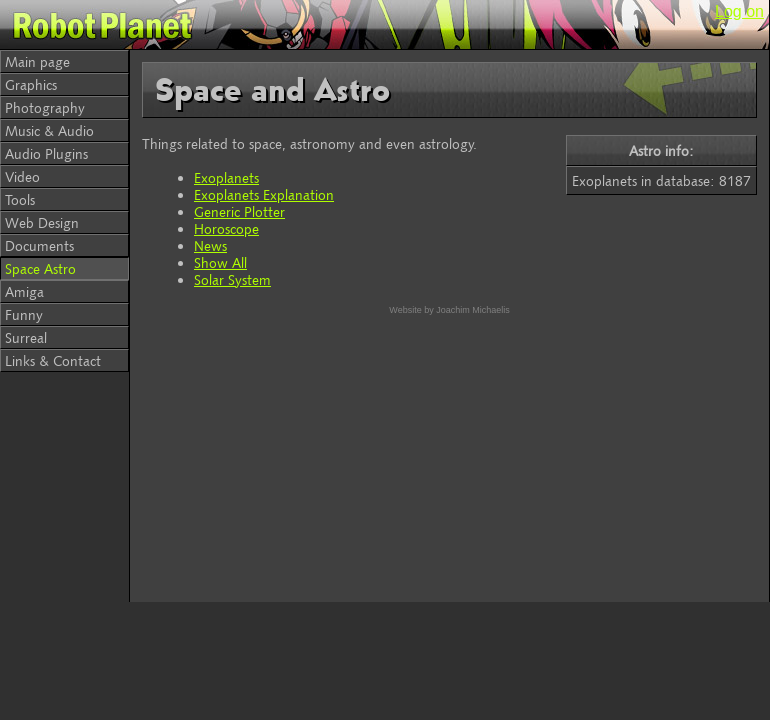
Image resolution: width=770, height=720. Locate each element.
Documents (39, 245)
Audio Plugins (46, 153)
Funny (24, 314)
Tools (20, 199)
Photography (45, 107)
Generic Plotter (239, 211)
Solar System (232, 279)
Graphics (31, 84)
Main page (37, 61)
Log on (739, 11)
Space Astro (40, 268)
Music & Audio (49, 130)
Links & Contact (53, 360)
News (210, 245)
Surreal (26, 337)
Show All (220, 262)
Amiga (24, 291)
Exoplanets (226, 177)
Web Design (42, 222)
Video (22, 176)
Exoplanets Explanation (264, 194)
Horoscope (226, 228)
